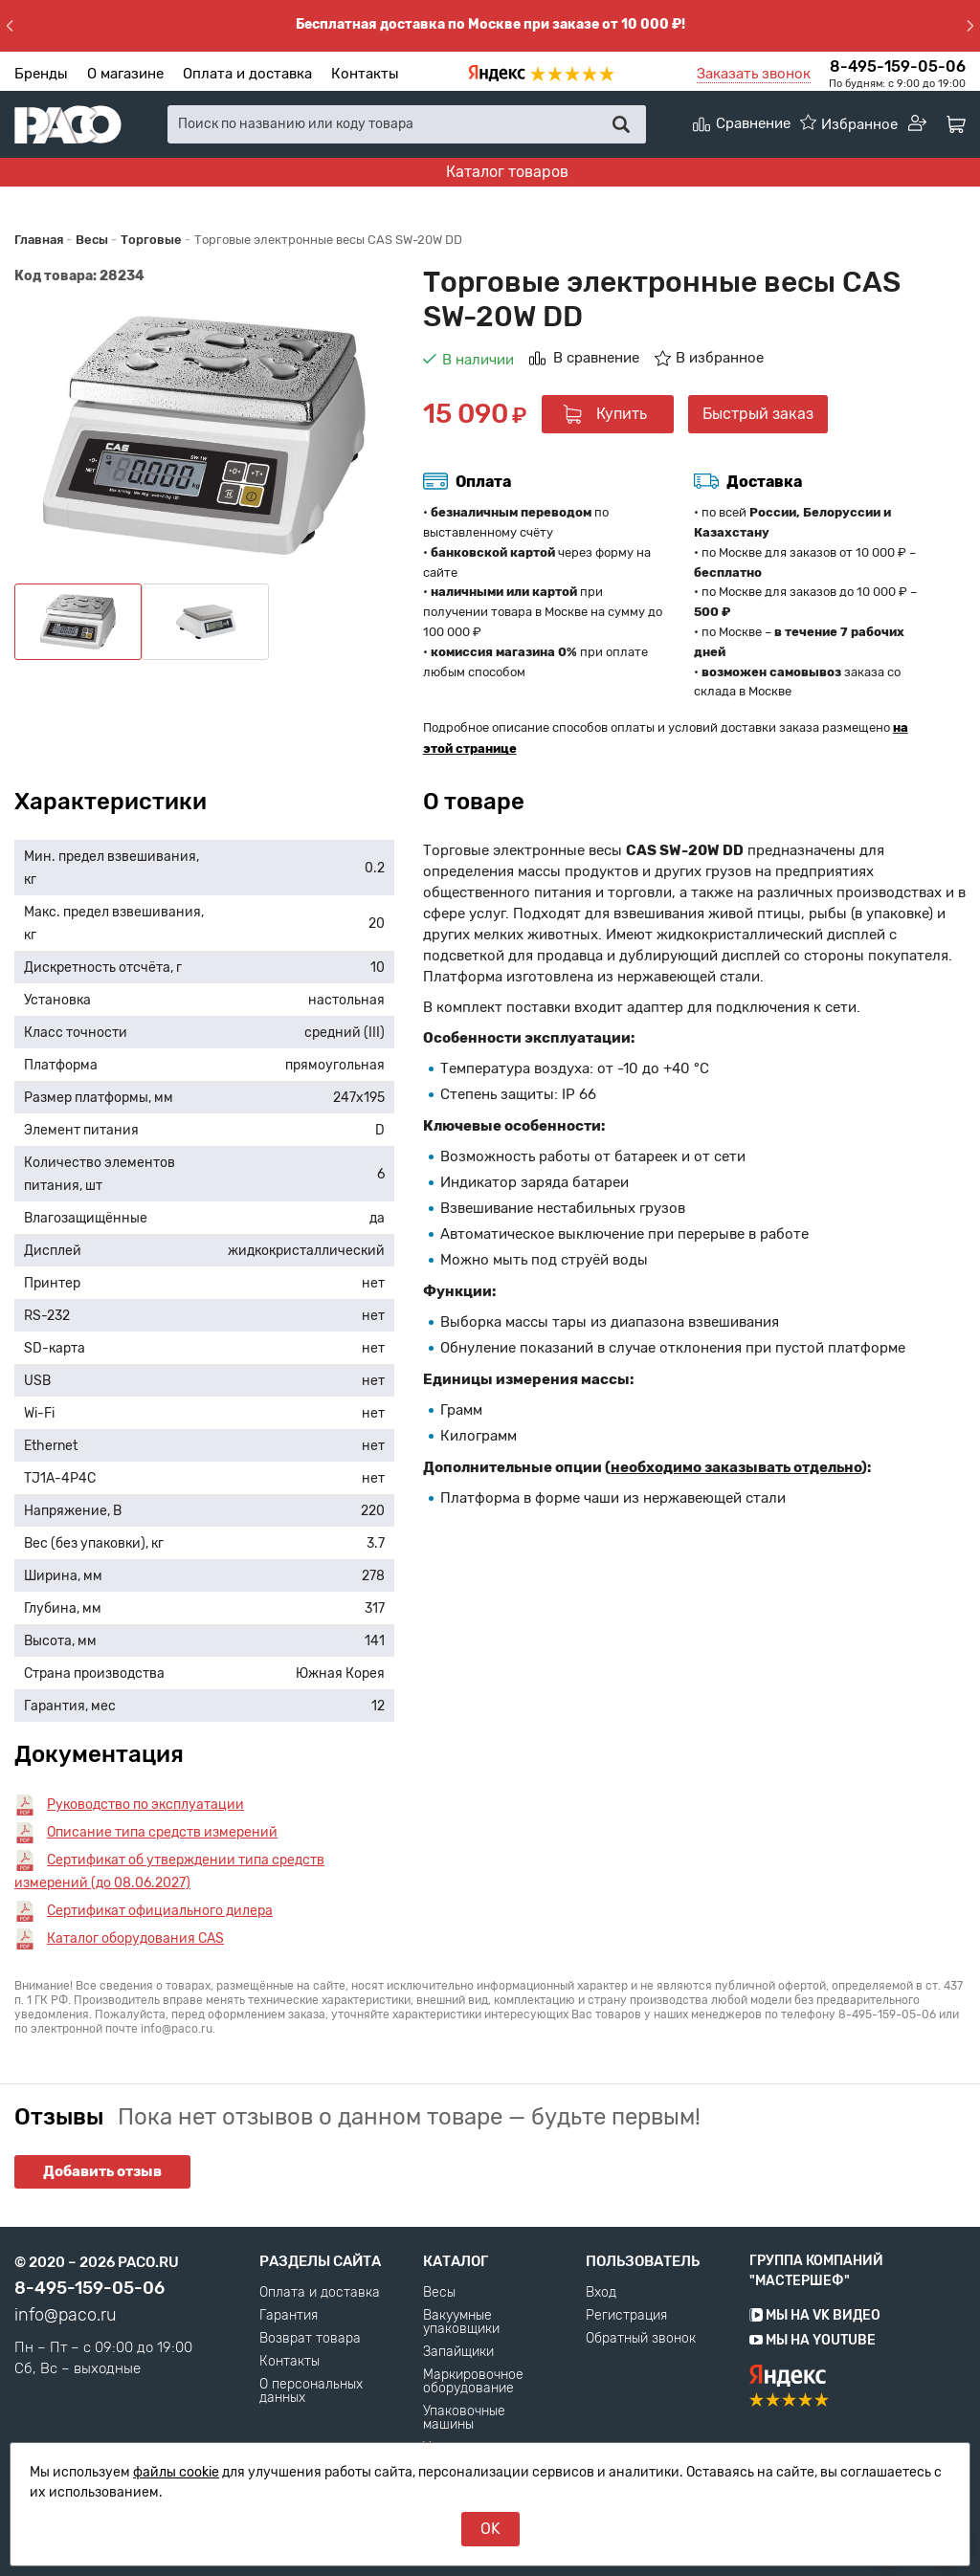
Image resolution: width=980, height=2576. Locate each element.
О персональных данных (311, 2391)
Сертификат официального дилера (160, 1911)
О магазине (125, 73)
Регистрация (626, 2316)
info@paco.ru (65, 2314)
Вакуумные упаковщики (461, 2322)
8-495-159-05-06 (898, 66)
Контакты (365, 73)
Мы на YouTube (812, 2340)
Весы (439, 2293)
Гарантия (288, 2316)
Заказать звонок (754, 73)
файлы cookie (176, 2472)
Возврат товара (310, 2338)
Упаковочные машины (464, 2418)
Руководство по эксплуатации (145, 1804)
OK (490, 2529)
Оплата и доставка (247, 73)
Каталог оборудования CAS (135, 1938)
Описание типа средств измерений (162, 1832)
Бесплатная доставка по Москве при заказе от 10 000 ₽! (490, 24)
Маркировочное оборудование (473, 2381)
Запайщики (458, 2352)
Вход (601, 2293)
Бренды (41, 73)
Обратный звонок (641, 2338)
